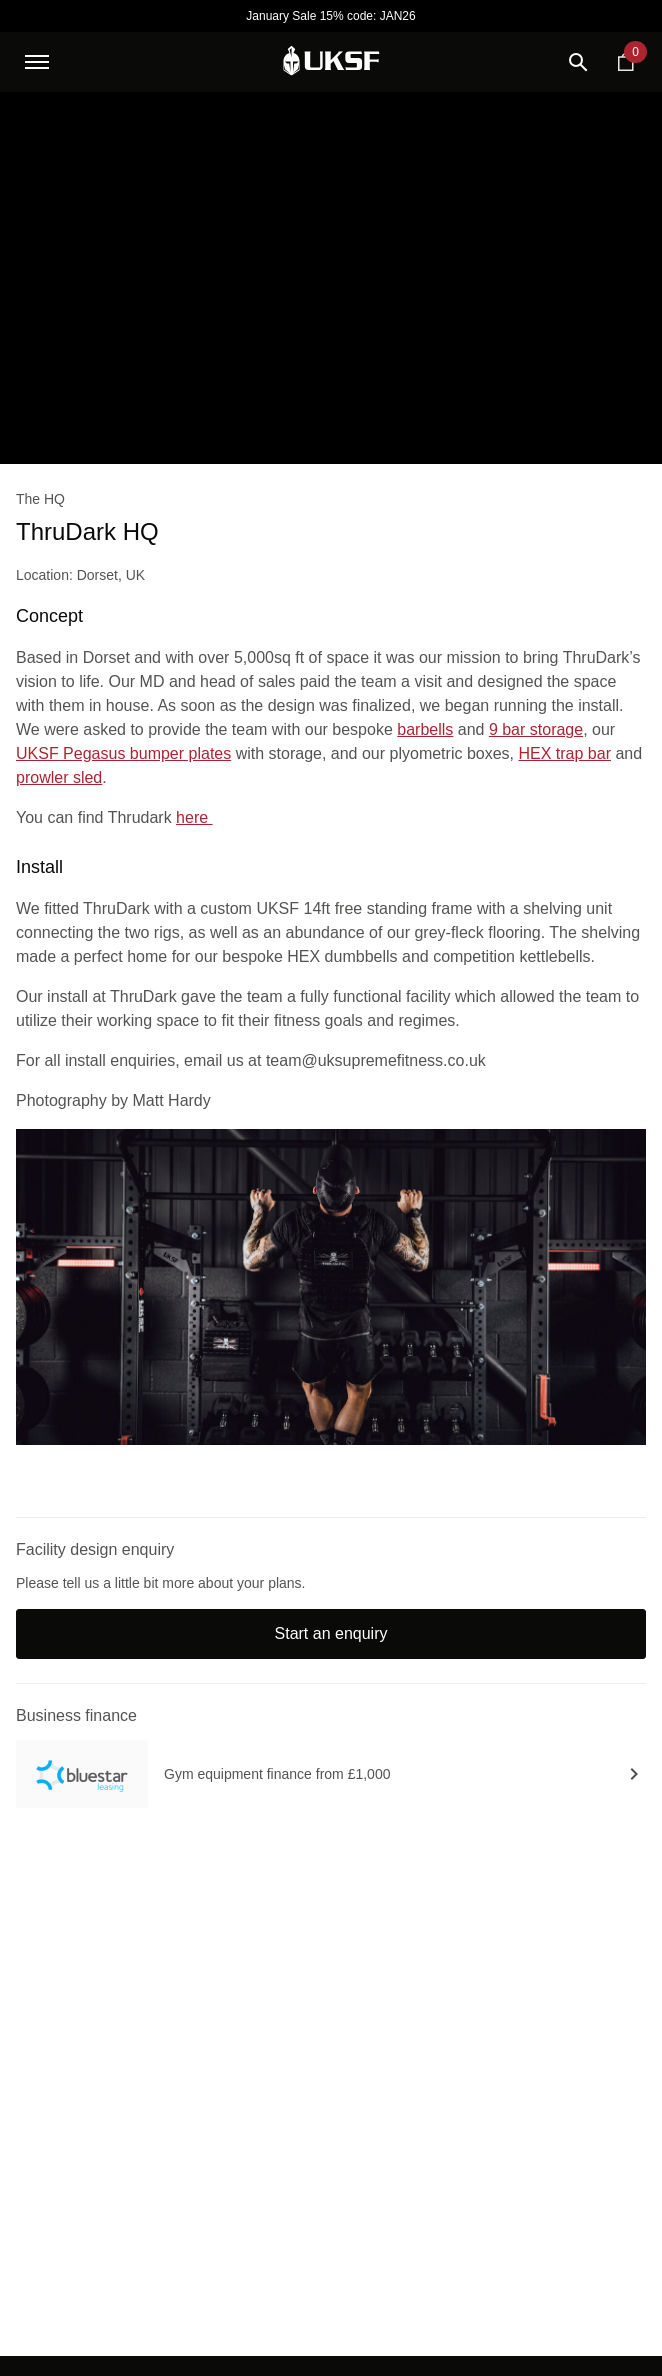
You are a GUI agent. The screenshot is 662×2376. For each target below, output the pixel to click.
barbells (425, 729)
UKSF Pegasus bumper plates (123, 753)
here (194, 817)
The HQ (40, 499)
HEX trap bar (564, 753)
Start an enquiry (331, 1633)
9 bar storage (536, 729)
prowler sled (59, 777)
